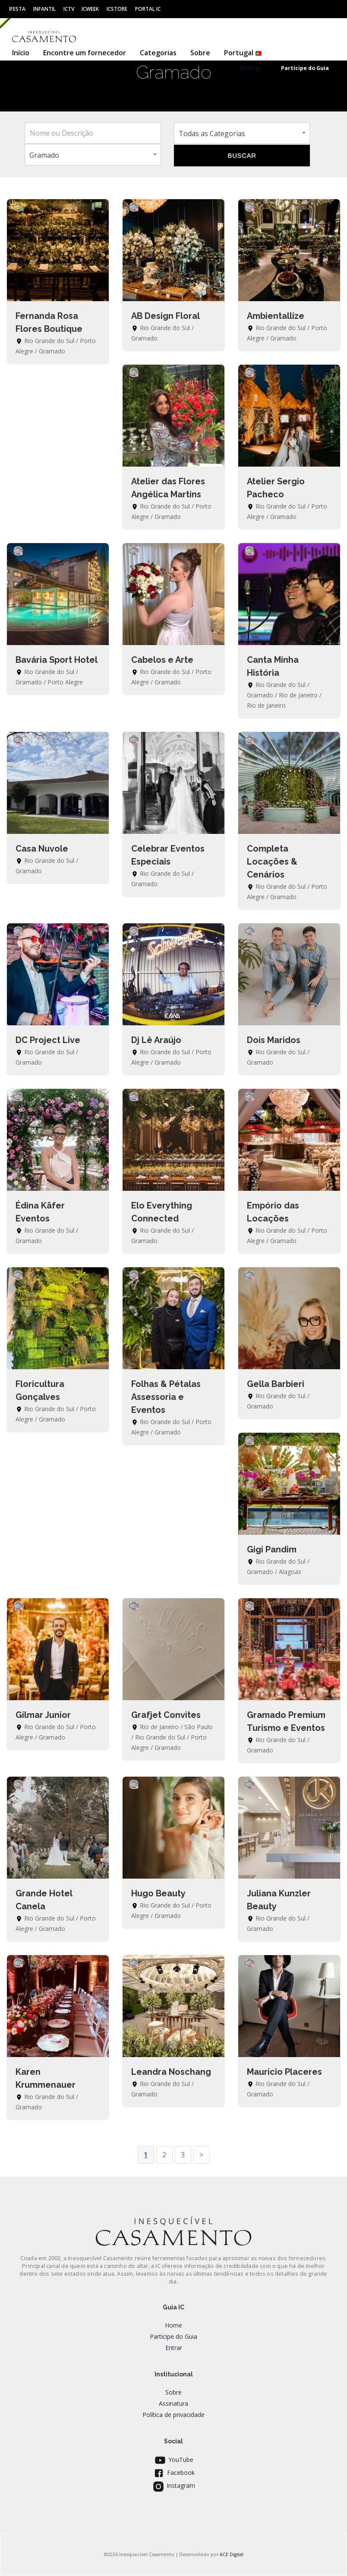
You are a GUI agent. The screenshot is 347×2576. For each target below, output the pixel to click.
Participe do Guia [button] (305, 68)
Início (20, 52)
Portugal (243, 52)
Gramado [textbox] (44, 155)
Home (173, 2325)
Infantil (44, 9)
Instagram (173, 2485)
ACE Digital (231, 2554)
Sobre (200, 52)
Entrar (250, 68)
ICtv (68, 9)
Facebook (173, 2472)
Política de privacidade (173, 2415)
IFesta (17, 9)
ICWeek (90, 9)
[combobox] (242, 133)
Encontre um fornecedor (84, 52)
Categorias (158, 52)
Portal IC (148, 9)
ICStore (117, 9)
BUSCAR (241, 155)
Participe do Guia (173, 2336)
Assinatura (173, 2403)
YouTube (173, 2459)
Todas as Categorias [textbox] (212, 133)
